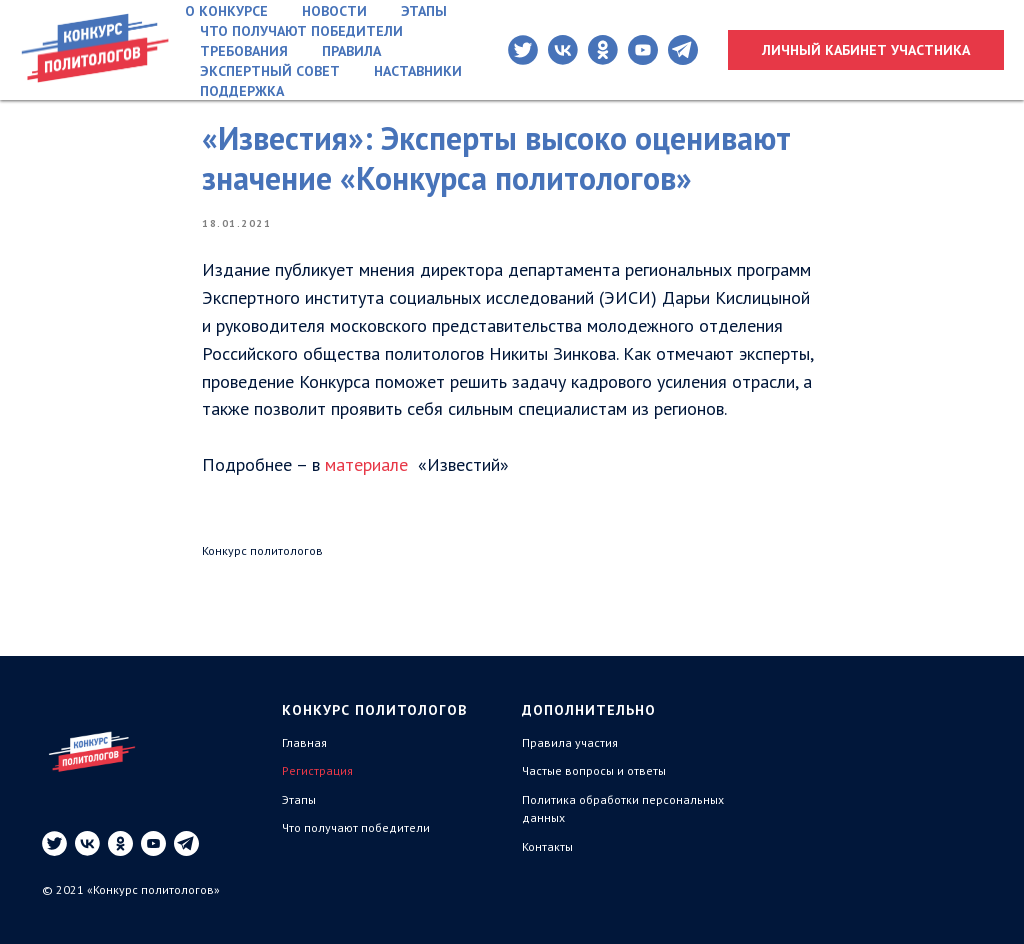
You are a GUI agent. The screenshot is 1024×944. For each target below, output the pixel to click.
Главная (304, 742)
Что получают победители (301, 31)
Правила (351, 51)
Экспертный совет (270, 71)
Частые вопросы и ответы (594, 770)
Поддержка (242, 91)
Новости (334, 11)
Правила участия (570, 742)
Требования (244, 51)
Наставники (418, 71)
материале (366, 464)
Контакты (547, 846)
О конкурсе (226, 11)
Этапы (424, 11)
